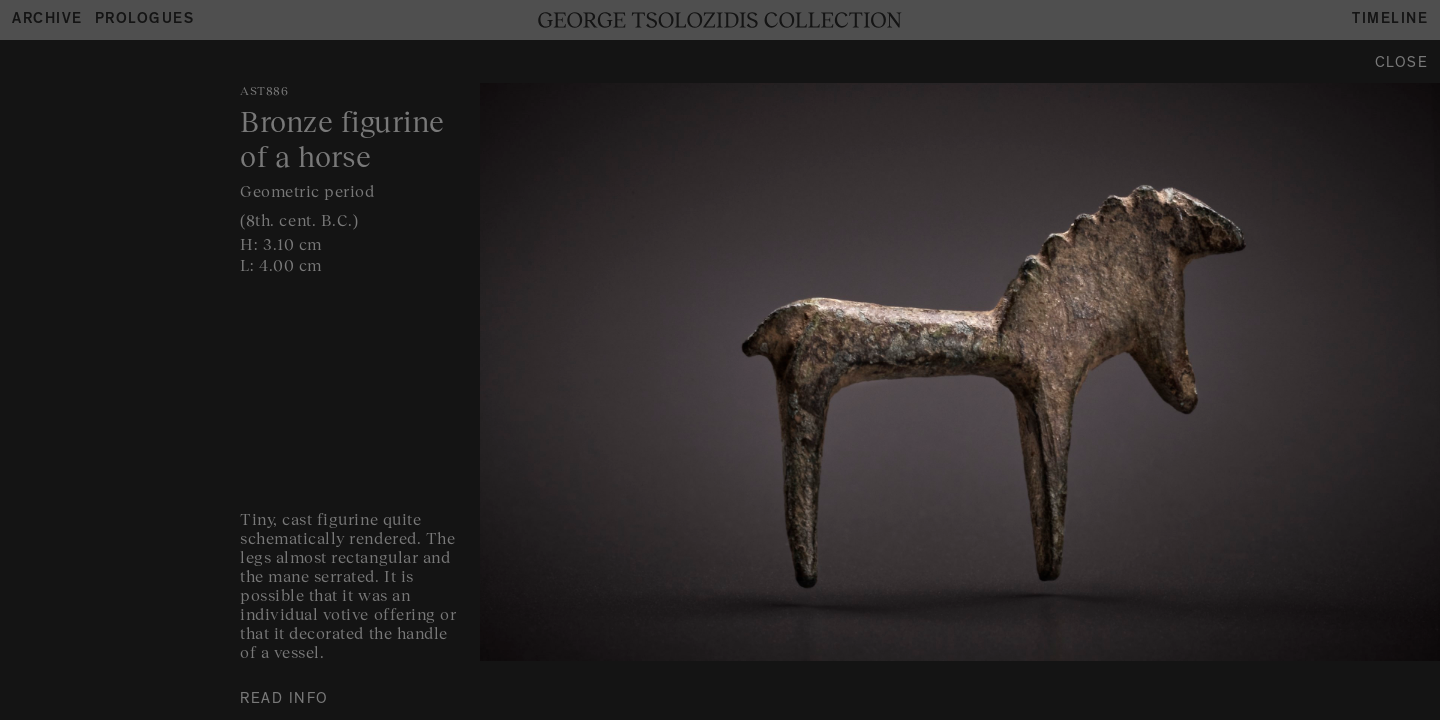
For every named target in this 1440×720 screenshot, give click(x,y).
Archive (47, 20)
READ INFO (284, 700)
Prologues (145, 20)
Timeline (1390, 20)
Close (1402, 64)
